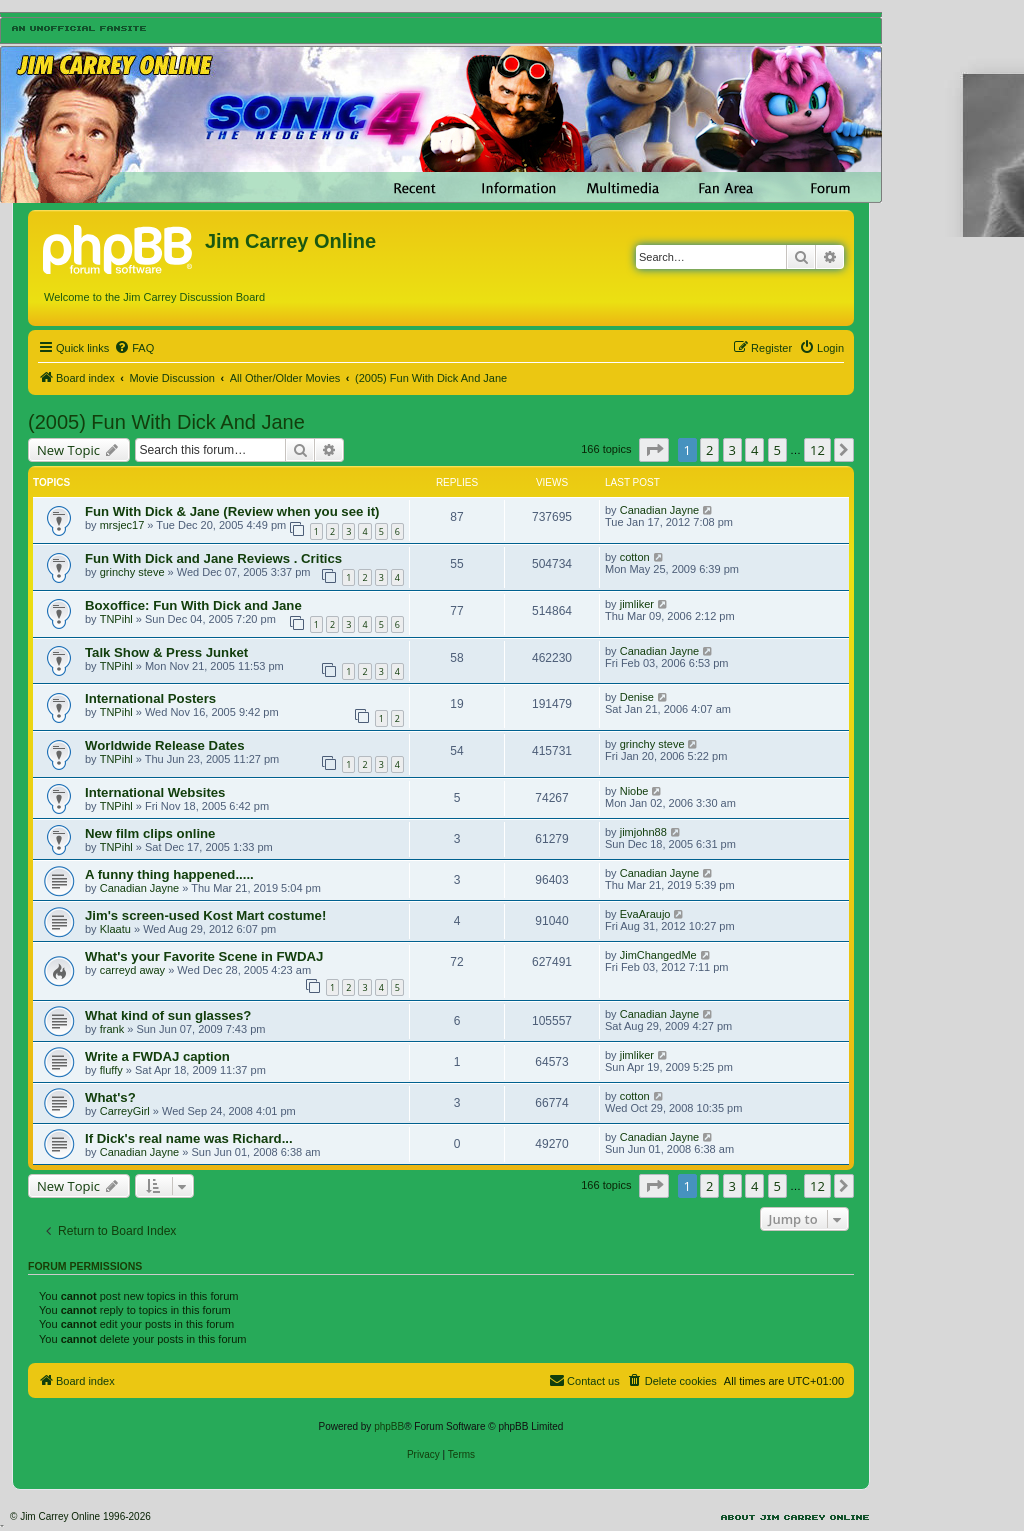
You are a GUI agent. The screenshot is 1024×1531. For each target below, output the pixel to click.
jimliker (637, 604)
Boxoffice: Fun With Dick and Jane (193, 605)
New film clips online (150, 833)
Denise (637, 697)
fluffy (111, 1070)
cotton (635, 557)
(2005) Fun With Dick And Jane (166, 422)
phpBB (389, 1426)
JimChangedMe (658, 955)
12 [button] (817, 450)
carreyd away (132, 970)
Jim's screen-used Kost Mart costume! (205, 915)
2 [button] (709, 450)
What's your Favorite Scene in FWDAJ (204, 956)
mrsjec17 (122, 525)
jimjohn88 (643, 832)
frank (112, 1029)
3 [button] (732, 450)
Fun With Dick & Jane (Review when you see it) (232, 511)
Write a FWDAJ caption (157, 1056)
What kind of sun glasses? (168, 1015)
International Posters (150, 698)
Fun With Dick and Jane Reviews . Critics (213, 558)
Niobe (634, 791)
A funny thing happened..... (169, 874)
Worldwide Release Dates (165, 745)
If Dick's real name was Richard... (189, 1138)
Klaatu (115, 929)
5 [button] (777, 450)
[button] (654, 450)
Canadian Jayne (660, 510)
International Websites (155, 792)
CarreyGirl (125, 1111)
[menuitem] (134, 348)
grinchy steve (132, 572)
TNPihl (116, 619)
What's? (110, 1097)
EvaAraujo (645, 914)
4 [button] (754, 450)
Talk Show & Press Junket (166, 652)
